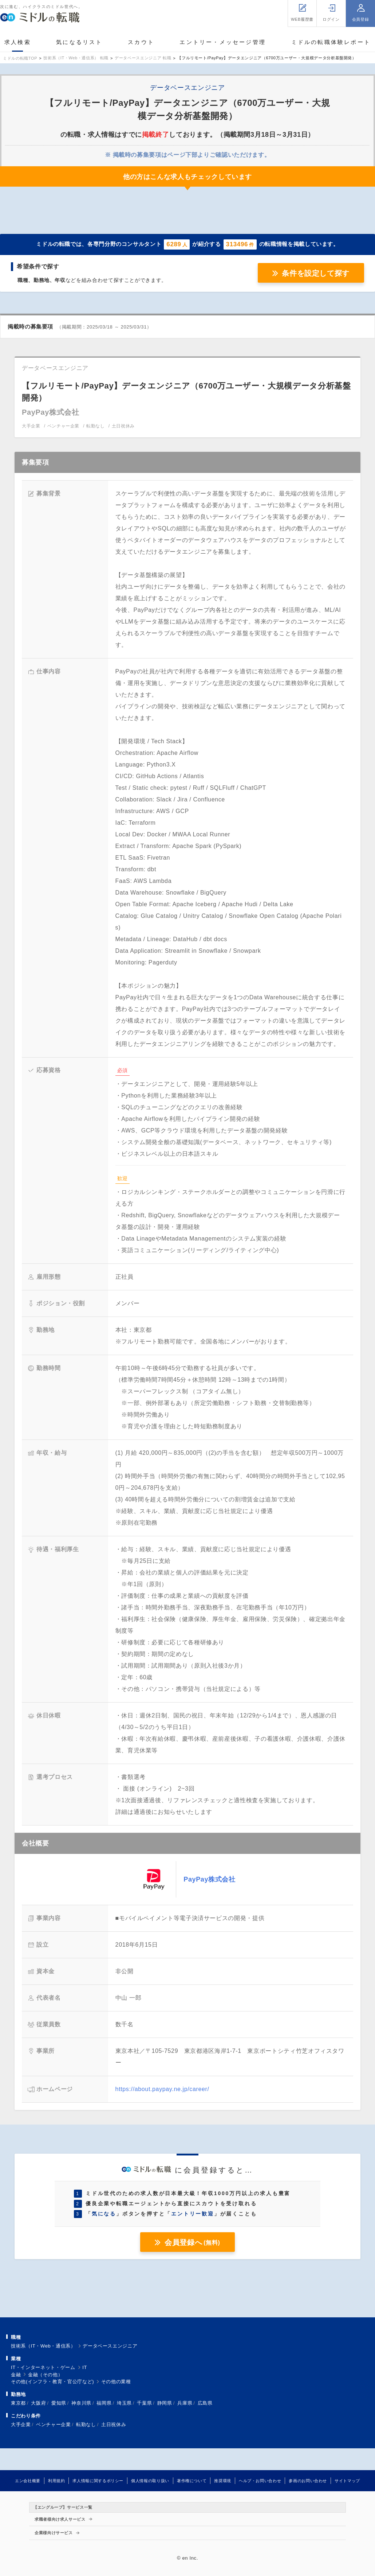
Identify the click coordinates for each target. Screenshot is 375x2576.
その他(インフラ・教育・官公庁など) (52, 2381)
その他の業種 (116, 2381)
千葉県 (144, 2403)
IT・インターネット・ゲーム (43, 2367)
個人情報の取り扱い (150, 2481)
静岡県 (164, 2403)
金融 (16, 2374)
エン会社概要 (27, 2481)
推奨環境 (222, 2481)
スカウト (141, 42)
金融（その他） (45, 2374)
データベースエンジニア (110, 2346)
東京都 (18, 2403)
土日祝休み (113, 2424)
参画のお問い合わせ (308, 2481)
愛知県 (58, 2403)
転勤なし (86, 2424)
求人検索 (17, 42)
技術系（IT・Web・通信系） (43, 2346)
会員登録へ (192, 2242)
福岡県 (103, 2403)
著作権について (191, 2481)
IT (84, 2367)
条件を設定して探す (316, 273)
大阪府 (38, 2403)
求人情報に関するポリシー (97, 2481)
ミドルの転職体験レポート (331, 42)
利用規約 (56, 2481)
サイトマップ (347, 2481)
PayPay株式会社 (209, 1879)
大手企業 (21, 2424)
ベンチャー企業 (53, 2424)
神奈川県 (81, 2403)
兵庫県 (184, 2403)
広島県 (205, 2403)
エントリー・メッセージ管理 (222, 42)
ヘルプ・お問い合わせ (260, 2481)
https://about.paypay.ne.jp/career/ (162, 2089)
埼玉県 (124, 2403)
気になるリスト (79, 42)
